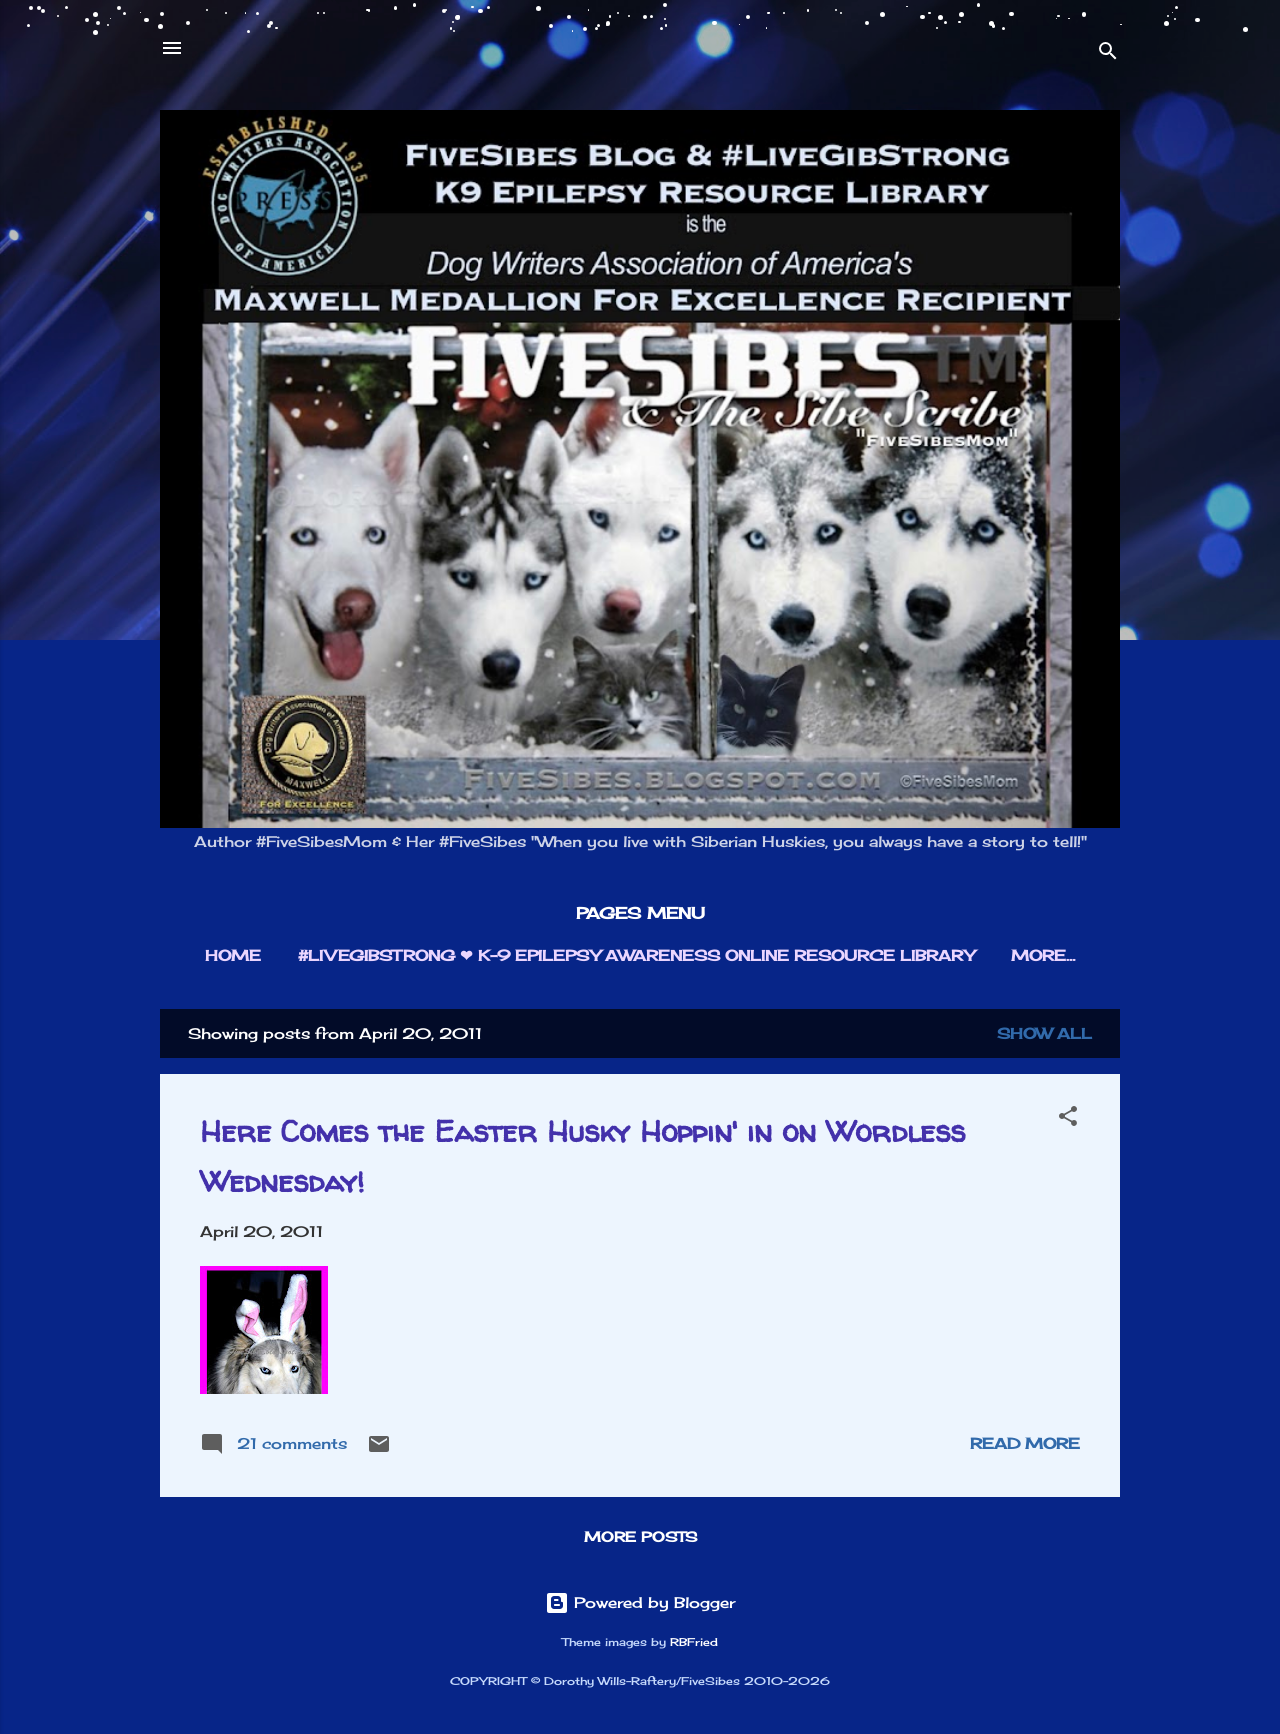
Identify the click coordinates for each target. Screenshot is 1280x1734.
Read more (1025, 1443)
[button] (1068, 1119)
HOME (233, 955)
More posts (640, 1536)
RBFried (694, 1642)
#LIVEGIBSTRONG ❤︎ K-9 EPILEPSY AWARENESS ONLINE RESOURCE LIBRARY (636, 955)
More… (1043, 955)
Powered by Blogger (640, 1602)
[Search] (1108, 54)
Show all (1044, 1033)
